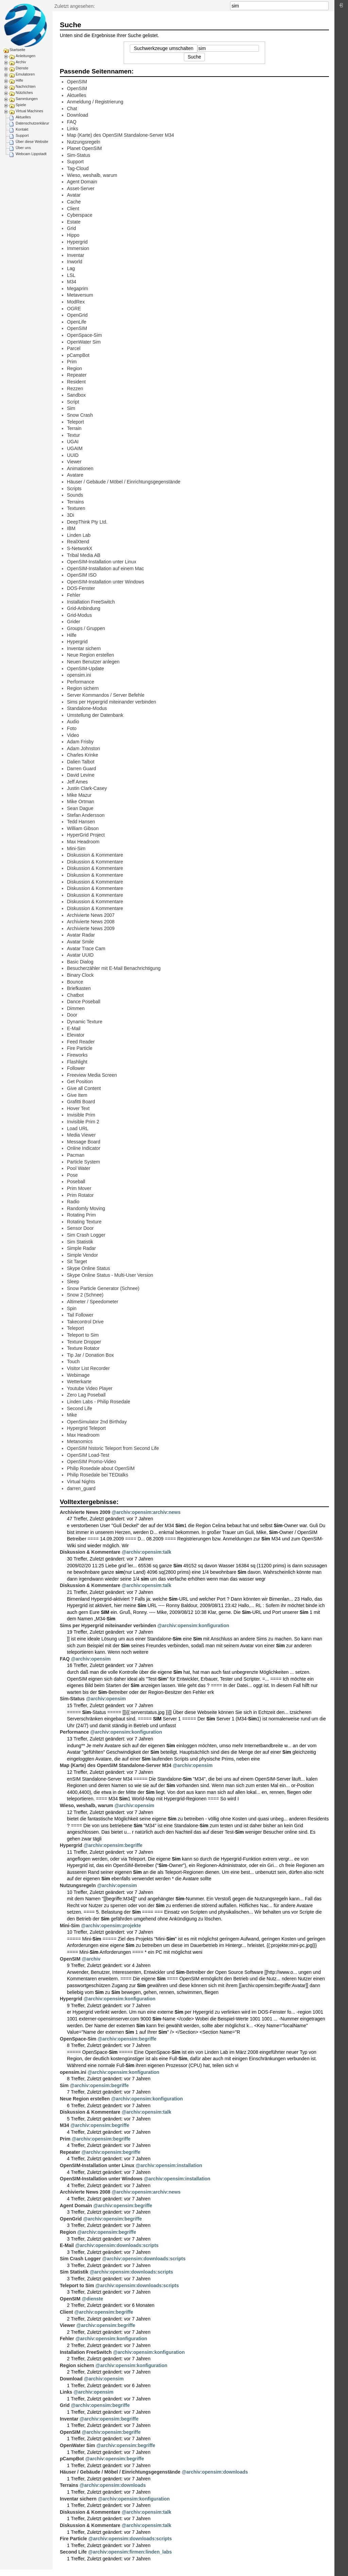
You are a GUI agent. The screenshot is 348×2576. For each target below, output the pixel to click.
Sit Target (77, 1261)
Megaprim (77, 288)
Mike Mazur (79, 795)
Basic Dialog (80, 961)
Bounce (75, 982)
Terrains (75, 502)
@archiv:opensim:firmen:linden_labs (130, 2552)
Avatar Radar (81, 935)
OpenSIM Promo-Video (91, 1461)
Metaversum (80, 295)
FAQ (71, 122)
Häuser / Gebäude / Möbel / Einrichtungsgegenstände (123, 481)
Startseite (17, 50)
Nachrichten (26, 86)
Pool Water (78, 1168)
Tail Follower (80, 1315)
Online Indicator (83, 1148)
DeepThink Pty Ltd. (87, 522)
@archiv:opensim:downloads (215, 2472)
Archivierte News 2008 (91, 921)
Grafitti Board (81, 1101)
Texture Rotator (83, 1348)
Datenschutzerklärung (34, 123)
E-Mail (74, 1028)
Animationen (80, 468)
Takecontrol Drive (85, 1321)
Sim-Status (78, 155)
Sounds (75, 495)
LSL (71, 275)
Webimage (78, 1375)
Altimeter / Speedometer (92, 1301)
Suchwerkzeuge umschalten (163, 48)
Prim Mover (79, 1188)
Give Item (77, 1095)
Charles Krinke (82, 755)
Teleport (75, 422)
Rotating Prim (81, 1215)
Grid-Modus (79, 615)
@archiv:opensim (91, 1659)
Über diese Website (32, 141)
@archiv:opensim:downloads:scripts (116, 2245)
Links (72, 128)
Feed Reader (81, 1041)
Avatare (75, 475)
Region (74, 368)
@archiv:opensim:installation (169, 2165)
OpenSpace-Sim (84, 335)
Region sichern (83, 688)
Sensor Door (80, 1228)
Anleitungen (25, 56)
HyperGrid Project (86, 835)
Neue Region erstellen (90, 655)
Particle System (83, 1162)
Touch (73, 1361)
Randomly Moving (86, 1208)
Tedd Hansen (81, 821)
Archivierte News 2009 (91, 928)
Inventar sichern (84, 648)
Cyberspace (79, 215)
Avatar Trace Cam (86, 948)
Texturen (76, 508)
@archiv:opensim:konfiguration (193, 1625)
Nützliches (24, 92)
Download (77, 115)
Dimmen (76, 1008)
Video (73, 735)
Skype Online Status (88, 1268)
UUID (73, 455)
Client (73, 208)
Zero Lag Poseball (86, 1395)
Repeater (77, 375)
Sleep (73, 1281)
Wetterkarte (79, 1381)
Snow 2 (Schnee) (85, 1295)
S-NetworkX (79, 548)
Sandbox (76, 395)
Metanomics (79, 1441)
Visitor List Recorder (88, 1368)
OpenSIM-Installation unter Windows (105, 581)
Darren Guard (81, 768)
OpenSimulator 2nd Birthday (97, 1421)
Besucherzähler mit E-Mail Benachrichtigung (113, 968)
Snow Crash (80, 415)
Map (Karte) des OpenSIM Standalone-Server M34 (120, 135)
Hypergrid (77, 242)
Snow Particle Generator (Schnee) (103, 1288)
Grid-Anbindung (83, 608)
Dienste (22, 68)
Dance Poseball (83, 1001)
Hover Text (78, 1108)
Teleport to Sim (83, 1335)
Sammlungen (27, 99)
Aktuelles (23, 117)
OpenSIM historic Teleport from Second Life (113, 1448)
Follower (76, 1068)
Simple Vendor (82, 1255)
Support (22, 135)
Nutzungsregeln (83, 142)
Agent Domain (82, 181)
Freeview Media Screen (92, 1075)
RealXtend (78, 541)
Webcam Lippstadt (31, 154)
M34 (71, 281)
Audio (73, 721)
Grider (73, 621)
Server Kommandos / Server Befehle (105, 695)
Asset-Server (80, 188)
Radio (73, 1201)
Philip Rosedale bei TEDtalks (97, 1474)
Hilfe (19, 80)
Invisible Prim (81, 1115)
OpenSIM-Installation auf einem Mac (105, 568)
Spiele (21, 105)
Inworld (74, 261)
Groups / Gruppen (86, 628)
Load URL (77, 1128)
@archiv (91, 1959)
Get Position (80, 1081)
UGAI (73, 441)
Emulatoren (25, 74)
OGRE (74, 308)
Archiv (21, 62)
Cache (74, 201)
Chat (72, 108)
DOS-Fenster (81, 588)
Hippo (73, 235)
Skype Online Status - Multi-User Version (110, 1275)
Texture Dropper (84, 1341)
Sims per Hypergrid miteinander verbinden (111, 702)
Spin (71, 1308)
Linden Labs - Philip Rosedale (98, 1401)
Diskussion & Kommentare (95, 855)
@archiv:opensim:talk (146, 1552)
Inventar (75, 255)
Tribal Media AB (83, 555)
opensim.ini (79, 675)
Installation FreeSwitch (91, 602)
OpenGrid (77, 315)
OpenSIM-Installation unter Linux (101, 561)
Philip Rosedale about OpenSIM (101, 1468)
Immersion (78, 248)
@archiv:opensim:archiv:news (146, 1512)
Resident (76, 381)
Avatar (74, 195)
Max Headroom (83, 841)
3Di (70, 515)
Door (72, 1015)
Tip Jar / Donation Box (90, 1355)
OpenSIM (77, 81)
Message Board (83, 1141)
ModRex (76, 301)
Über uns (23, 148)
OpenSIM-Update (85, 668)
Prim (72, 361)
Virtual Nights (81, 1481)
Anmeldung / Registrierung (95, 101)
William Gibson (83, 828)
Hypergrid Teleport (86, 1428)
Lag (71, 268)
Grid (71, 228)
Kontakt (22, 129)
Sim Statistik (80, 1241)
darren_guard (81, 1488)
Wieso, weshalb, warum (92, 175)
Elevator (75, 1035)
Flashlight (77, 1061)
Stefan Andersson (86, 815)
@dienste (92, 2298)
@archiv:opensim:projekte (111, 1925)
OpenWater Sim (84, 342)
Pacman (75, 1155)
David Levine (80, 775)
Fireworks (77, 1055)
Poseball (76, 1181)
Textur (73, 435)
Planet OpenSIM (84, 148)
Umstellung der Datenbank (95, 715)
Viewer (74, 461)
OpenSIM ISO (82, 575)
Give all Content (84, 1088)
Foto (71, 728)
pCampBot (78, 355)
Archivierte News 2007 (91, 915)
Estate (74, 222)
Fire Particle (79, 1048)
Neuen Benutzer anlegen (93, 661)
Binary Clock (80, 975)
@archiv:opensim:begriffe (113, 1845)
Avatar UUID (80, 955)
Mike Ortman (80, 801)
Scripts (74, 488)
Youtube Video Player (89, 1388)
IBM (71, 528)
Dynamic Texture (84, 1021)
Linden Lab (78, 535)
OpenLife (76, 322)
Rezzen (75, 388)
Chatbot (75, 995)
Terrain (74, 428)
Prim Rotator (80, 1195)
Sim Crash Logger (86, 1235)
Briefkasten (79, 988)
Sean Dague (80, 808)
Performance (80, 681)
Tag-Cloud (78, 168)
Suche (325, 5)
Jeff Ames (77, 782)
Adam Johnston (83, 748)
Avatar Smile (80, 941)
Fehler (74, 595)
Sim (71, 408)
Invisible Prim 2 (83, 1121)
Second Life (79, 1408)
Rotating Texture (84, 1221)
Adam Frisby (80, 741)
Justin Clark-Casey (87, 788)
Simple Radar (81, 1248)
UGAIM (75, 448)
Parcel (74, 348)
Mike (72, 1415)
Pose (72, 1175)
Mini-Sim (76, 848)
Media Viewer (81, 1135)
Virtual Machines (29, 111)
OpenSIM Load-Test (88, 1455)
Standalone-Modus (87, 708)
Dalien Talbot (80, 761)
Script (73, 401)
